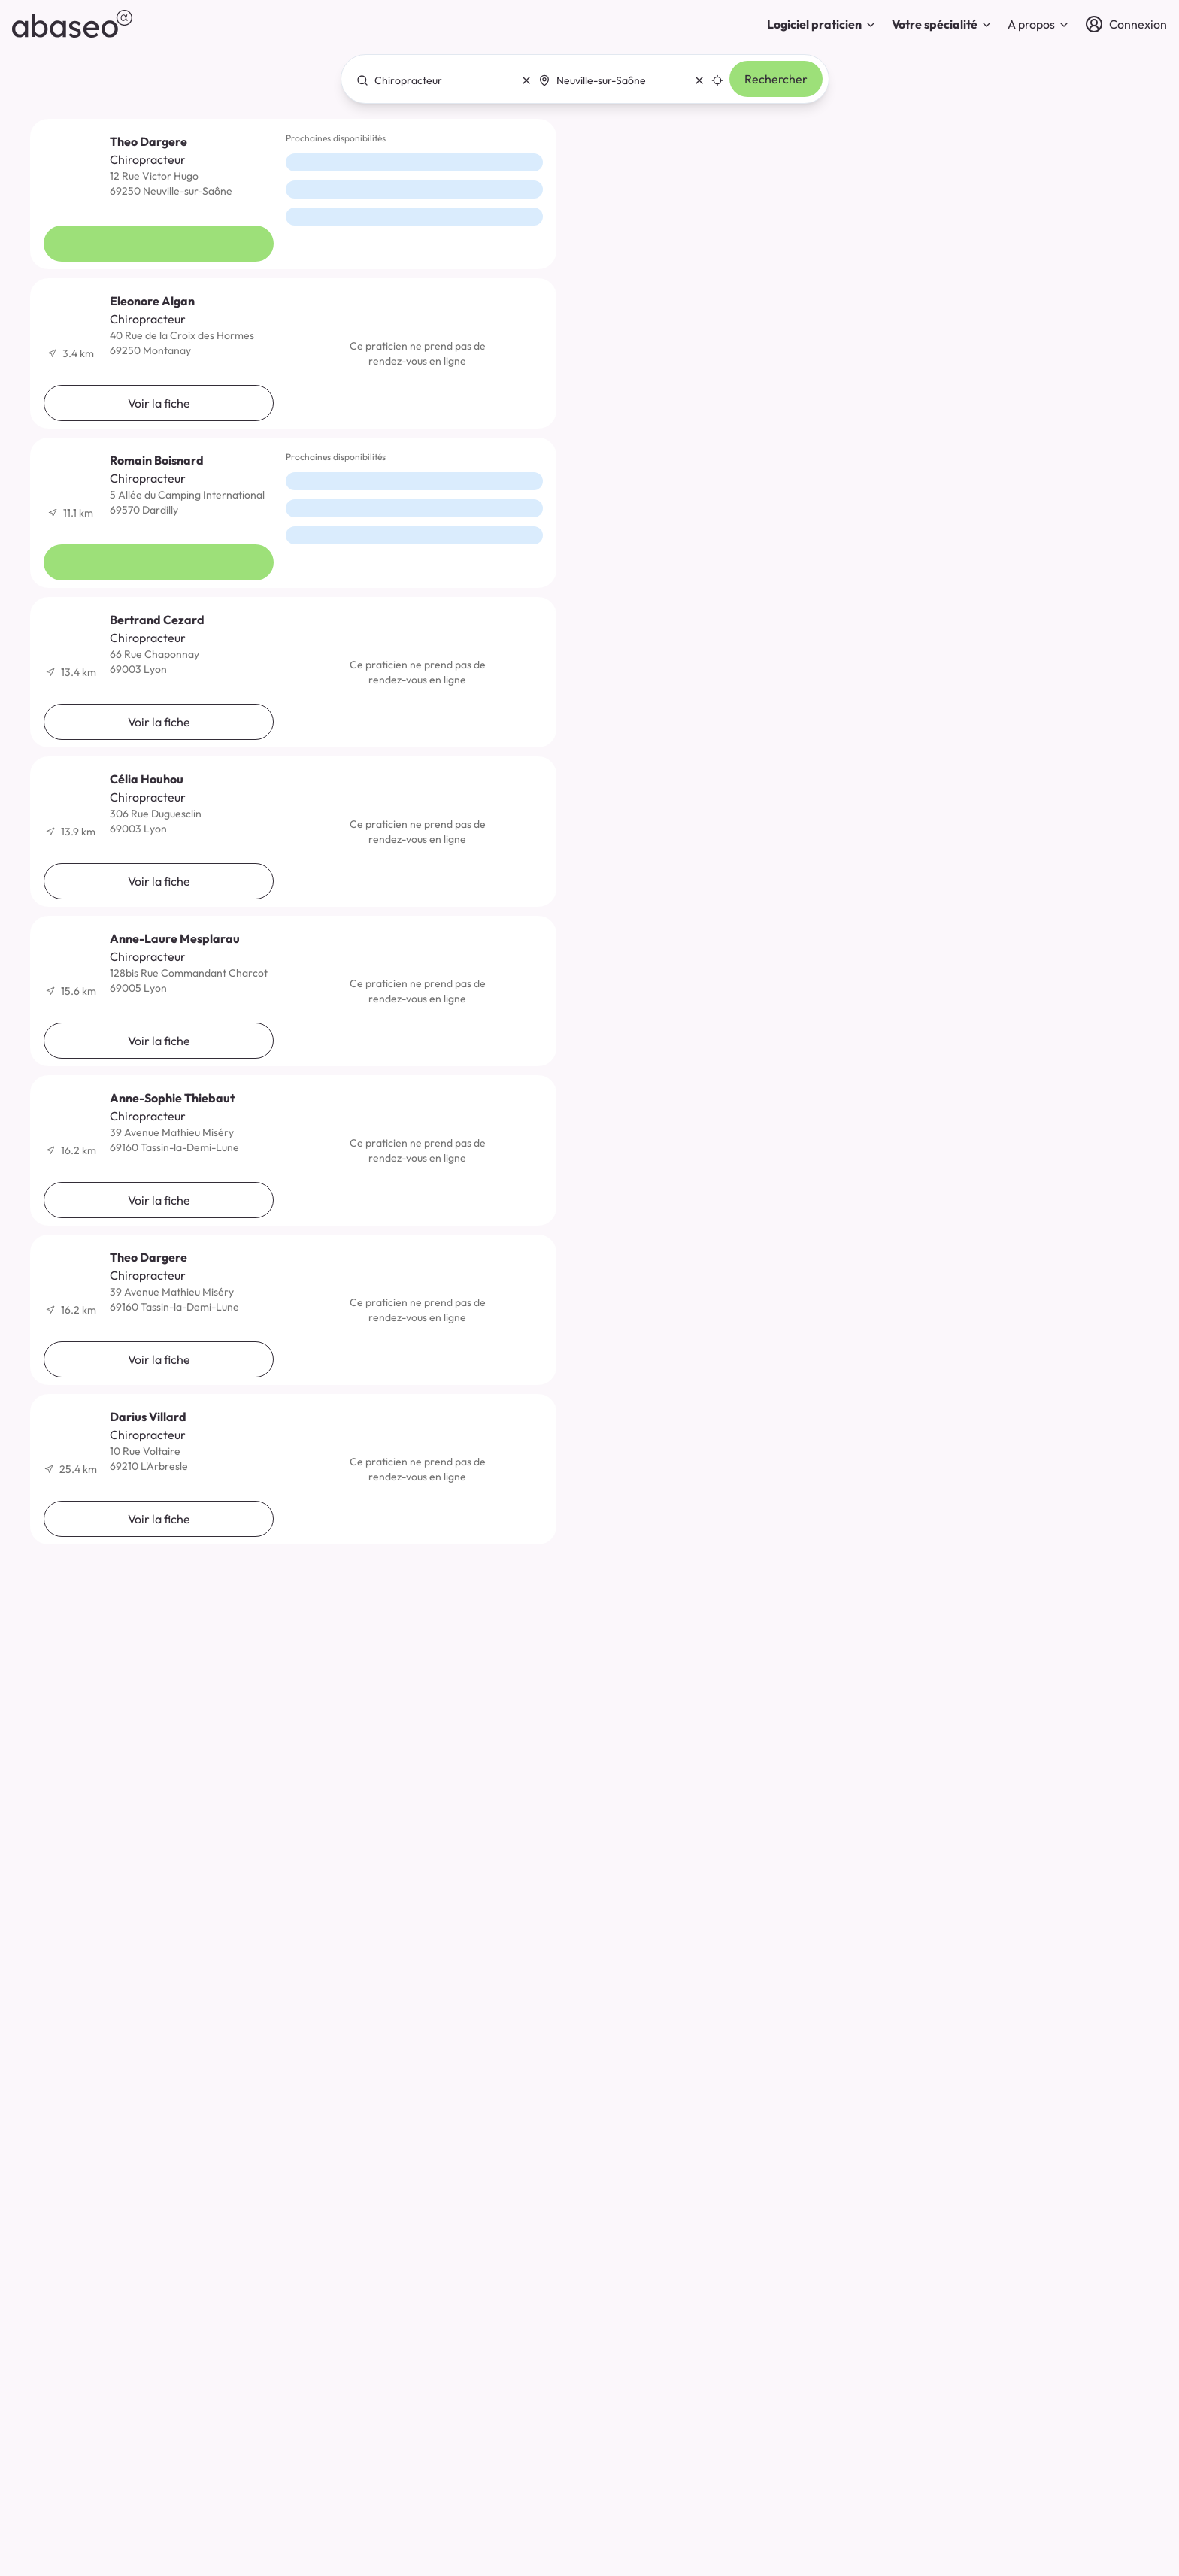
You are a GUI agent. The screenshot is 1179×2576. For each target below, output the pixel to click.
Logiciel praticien (822, 24)
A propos (1039, 24)
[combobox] (439, 80)
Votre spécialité (942, 24)
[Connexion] (1126, 24)
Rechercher (776, 78)
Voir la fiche (159, 243)
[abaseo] (72, 24)
